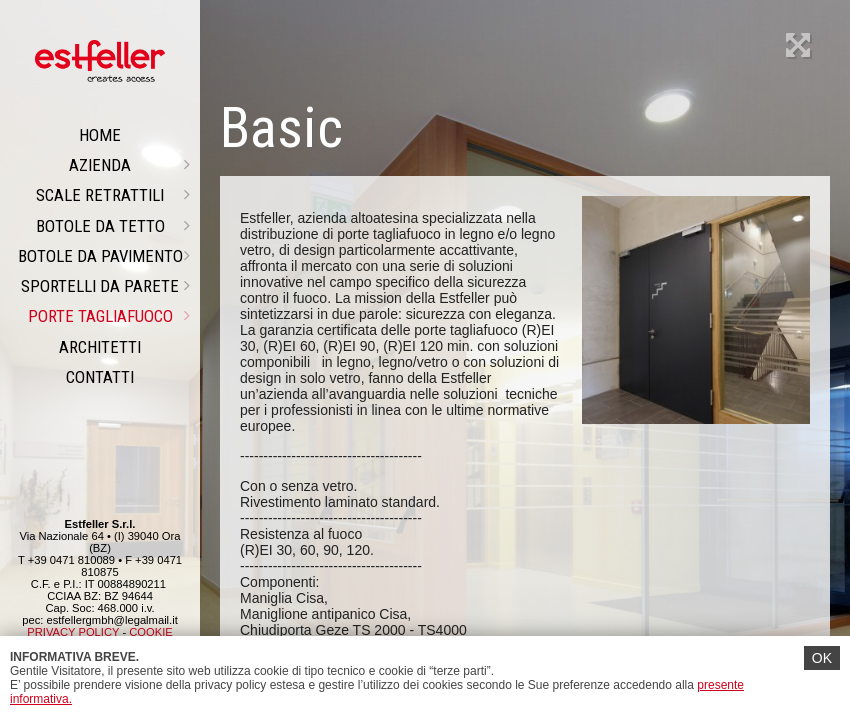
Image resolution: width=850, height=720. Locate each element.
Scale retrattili (113, 195)
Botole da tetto (113, 226)
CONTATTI (100, 377)
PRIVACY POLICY (73, 632)
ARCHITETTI (100, 347)
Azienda (129, 165)
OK (822, 658)
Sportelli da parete (105, 286)
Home (100, 135)
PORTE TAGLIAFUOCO (109, 316)
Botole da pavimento (104, 256)
